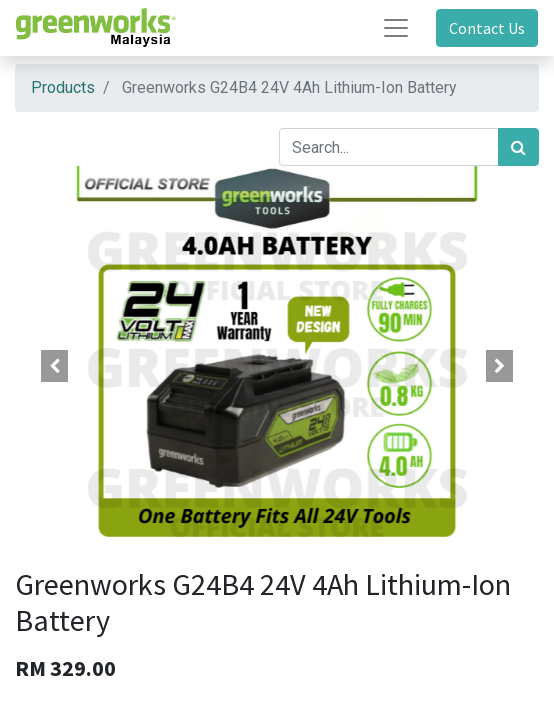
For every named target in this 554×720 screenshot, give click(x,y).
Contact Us (487, 28)
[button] (54, 366)
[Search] (518, 147)
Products (63, 87)
